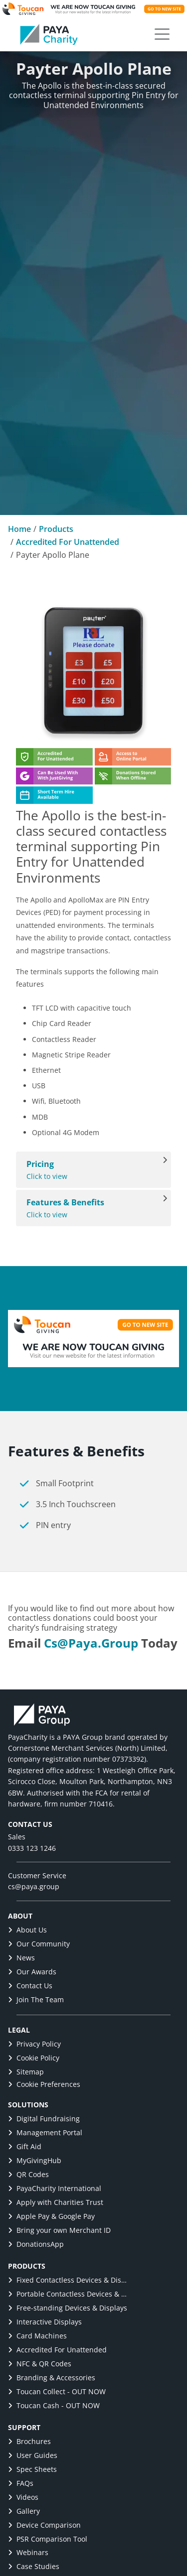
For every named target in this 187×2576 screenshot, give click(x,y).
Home (19, 528)
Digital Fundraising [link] (44, 2118)
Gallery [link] (24, 2511)
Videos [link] (23, 2497)
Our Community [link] (39, 1943)
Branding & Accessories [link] (51, 2377)
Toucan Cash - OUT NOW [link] (54, 2405)
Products (56, 528)
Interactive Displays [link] (45, 2321)
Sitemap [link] (26, 2071)
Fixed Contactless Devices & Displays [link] (68, 2280)
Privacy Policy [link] (34, 2044)
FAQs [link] (20, 2483)
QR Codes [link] (28, 2174)
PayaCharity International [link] (54, 2188)
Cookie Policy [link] (33, 2057)
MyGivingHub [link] (34, 2160)
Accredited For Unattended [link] (57, 2349)
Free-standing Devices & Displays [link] (67, 2308)
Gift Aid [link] (24, 2146)
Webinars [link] (28, 2552)
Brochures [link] (29, 2441)
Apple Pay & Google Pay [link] (51, 2216)
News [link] (21, 1957)
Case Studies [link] (33, 2566)
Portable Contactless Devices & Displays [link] (68, 2294)
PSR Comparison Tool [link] (47, 2539)
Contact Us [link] (30, 1985)
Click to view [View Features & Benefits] (88, 1208)
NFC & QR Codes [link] (39, 2363)
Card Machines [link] (37, 2335)
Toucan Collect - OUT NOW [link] (57, 2391)
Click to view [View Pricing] (88, 1170)
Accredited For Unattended (67, 541)
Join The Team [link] (36, 1999)
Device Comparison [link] (44, 2525)
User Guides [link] (32, 2455)
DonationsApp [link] (36, 2244)
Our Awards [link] (32, 1971)
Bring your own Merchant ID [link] (59, 2230)
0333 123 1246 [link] (32, 1848)
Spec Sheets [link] (32, 2469)
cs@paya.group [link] (91, 1643)
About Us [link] (27, 1929)
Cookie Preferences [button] (44, 2084)
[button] (162, 34)
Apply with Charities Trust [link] (55, 2202)
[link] (49, 34)
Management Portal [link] (45, 2132)
